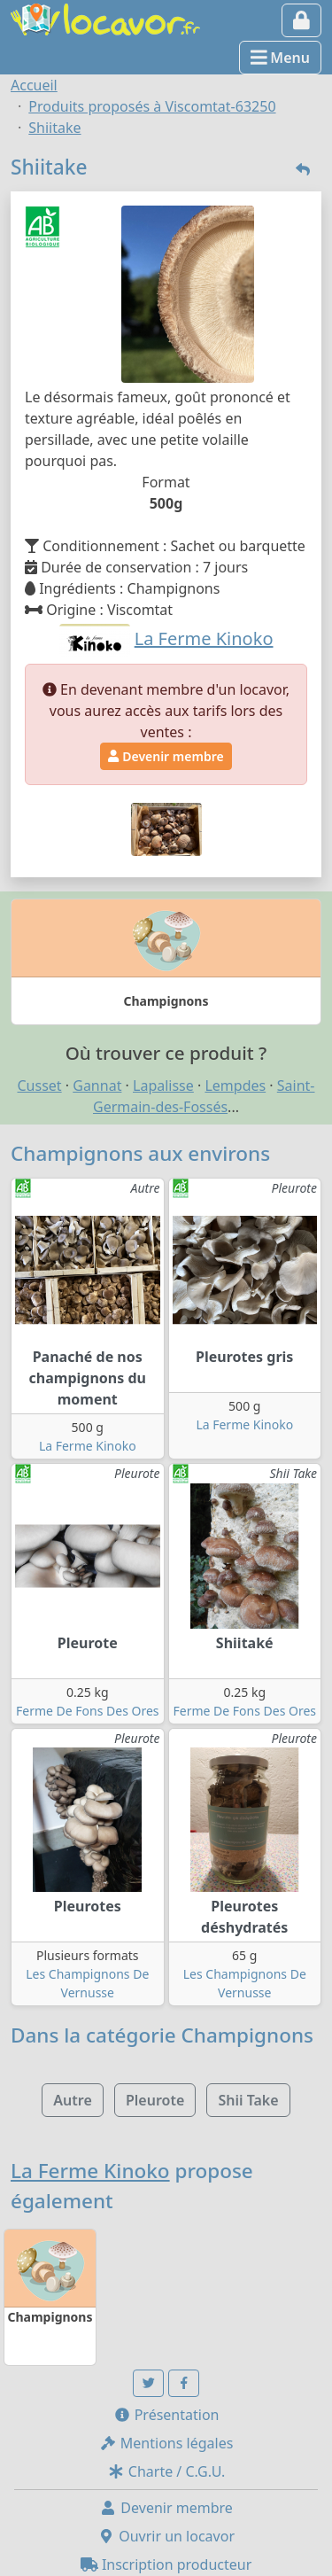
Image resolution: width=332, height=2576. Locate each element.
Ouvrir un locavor (166, 2536)
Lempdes (235, 1085)
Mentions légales (166, 2443)
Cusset (40, 1085)
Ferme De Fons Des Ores (87, 1710)
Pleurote (155, 2100)
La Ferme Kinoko (87, 1445)
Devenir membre (165, 756)
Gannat (97, 1085)
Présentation (166, 2414)
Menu (280, 57)
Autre (72, 2100)
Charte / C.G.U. (166, 2471)
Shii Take (248, 2100)
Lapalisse (163, 1085)
